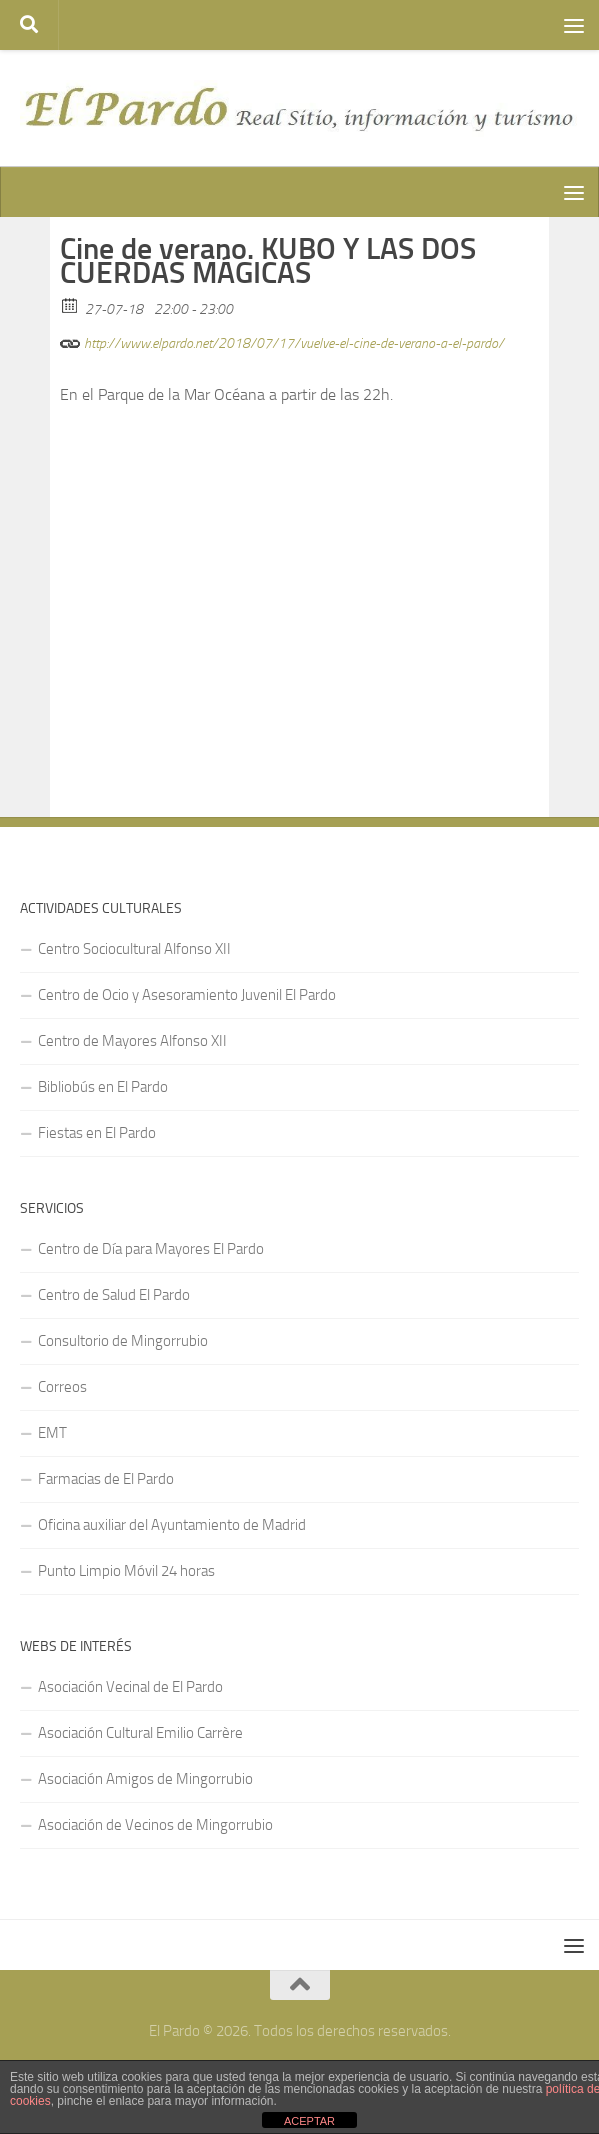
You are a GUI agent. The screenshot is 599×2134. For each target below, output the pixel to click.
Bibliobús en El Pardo (103, 1087)
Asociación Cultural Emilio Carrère (140, 1733)
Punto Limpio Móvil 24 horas (126, 1571)
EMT (52, 1433)
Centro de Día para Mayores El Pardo (151, 1249)
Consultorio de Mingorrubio (123, 1341)
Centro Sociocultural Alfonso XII (134, 949)
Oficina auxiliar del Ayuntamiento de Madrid (172, 1525)
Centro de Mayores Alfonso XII (132, 1041)
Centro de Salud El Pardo (114, 1295)
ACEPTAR (309, 2121)
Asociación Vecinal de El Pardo (130, 1687)
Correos (62, 1387)
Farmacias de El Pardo (106, 1479)
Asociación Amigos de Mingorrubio (145, 1779)
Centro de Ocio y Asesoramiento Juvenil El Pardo (187, 995)
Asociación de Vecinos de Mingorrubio (155, 1825)
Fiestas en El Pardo (97, 1133)
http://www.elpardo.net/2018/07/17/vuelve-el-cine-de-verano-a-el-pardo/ (282, 340)
